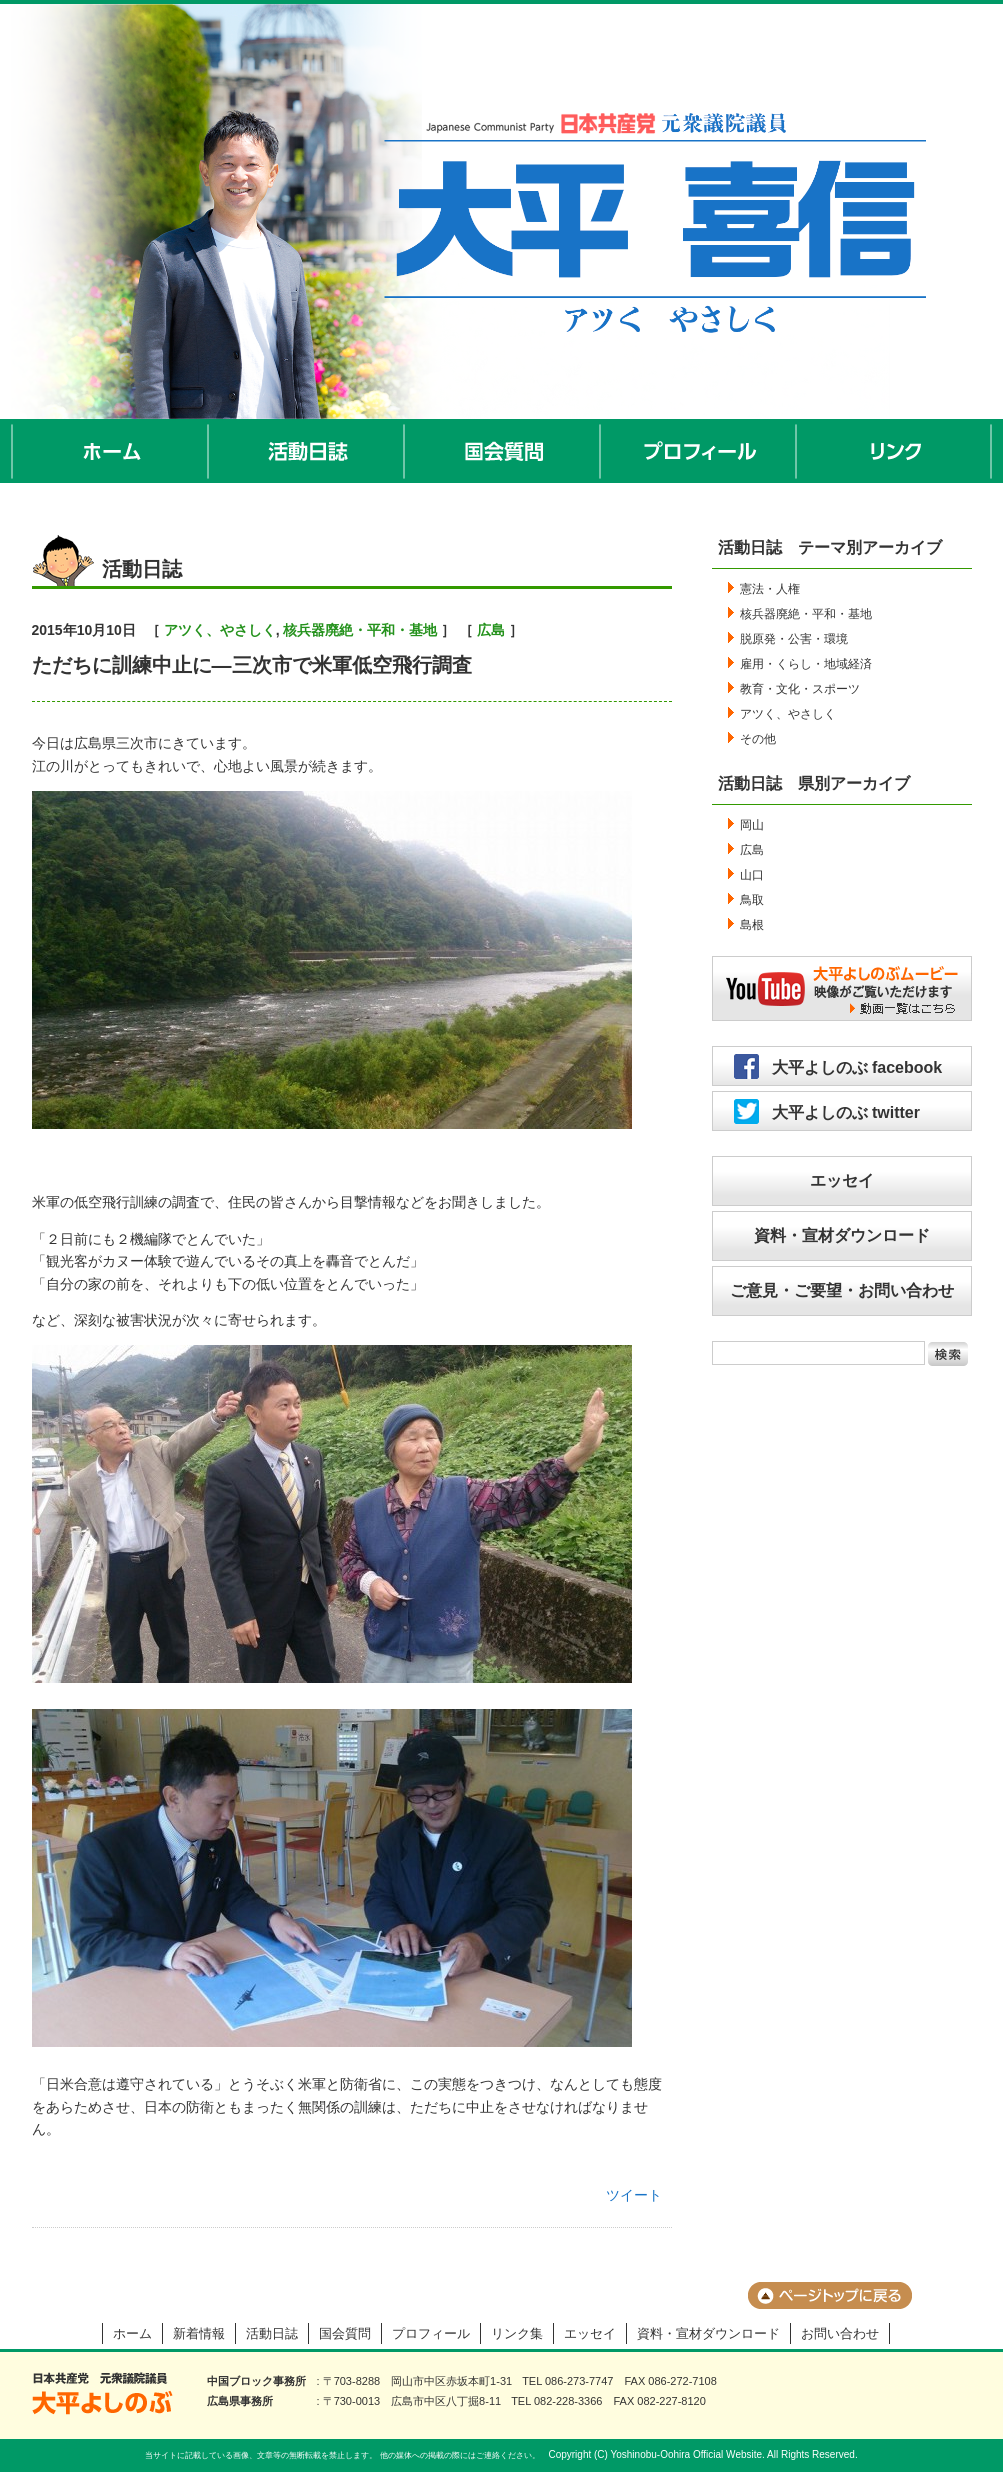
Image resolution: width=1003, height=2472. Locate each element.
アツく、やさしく (220, 630)
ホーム (110, 451)
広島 (491, 630)
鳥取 (752, 900)
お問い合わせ (840, 2333)
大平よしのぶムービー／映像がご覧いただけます (842, 988)
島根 (752, 925)
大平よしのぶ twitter (846, 1112)
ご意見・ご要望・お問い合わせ (842, 1290)
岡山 (752, 825)
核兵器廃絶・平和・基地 (360, 630)
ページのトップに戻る (830, 2295)
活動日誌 (307, 451)
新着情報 (199, 2333)
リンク (894, 451)
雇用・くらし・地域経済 (806, 664)
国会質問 (503, 451)
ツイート (634, 2195)
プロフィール (699, 451)
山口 (752, 875)
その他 (758, 739)
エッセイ (842, 1180)
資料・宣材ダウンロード (842, 1235)
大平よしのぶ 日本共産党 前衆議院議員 (102, 2393)
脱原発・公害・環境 (794, 639)
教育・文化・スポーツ (800, 689)
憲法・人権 (770, 589)
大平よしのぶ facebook (857, 1067)
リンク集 (517, 2333)
